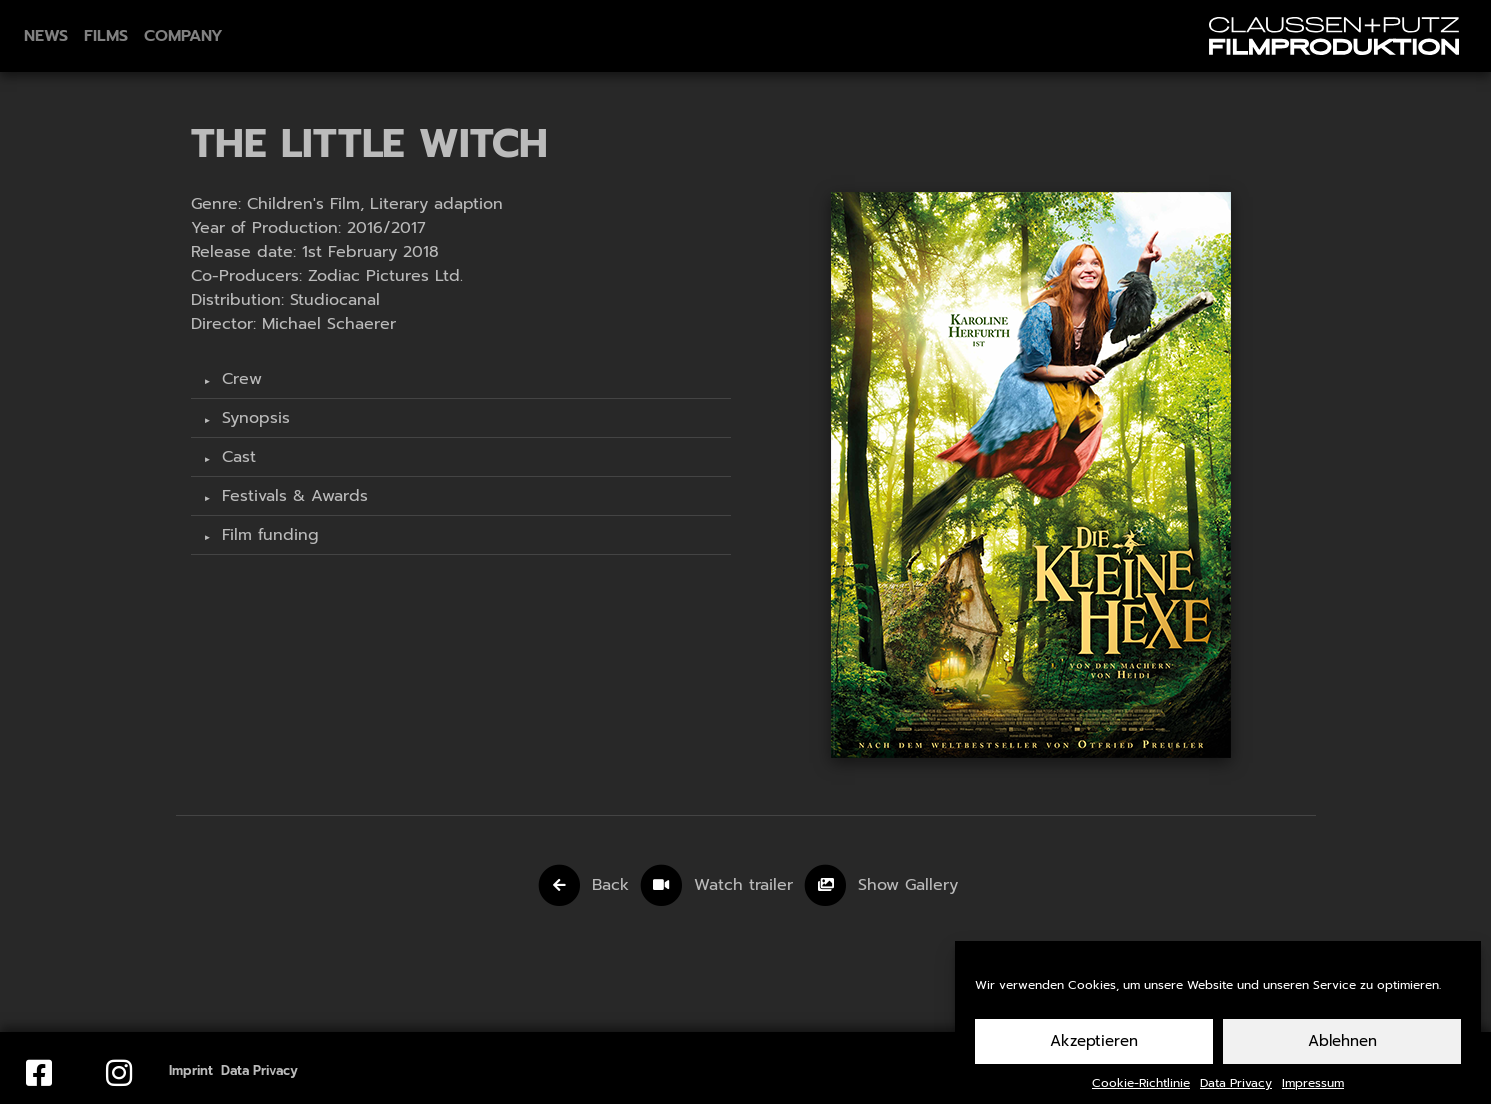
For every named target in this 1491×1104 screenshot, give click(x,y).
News (46, 36)
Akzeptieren (1094, 1052)
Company (183, 36)
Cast (236, 457)
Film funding (267, 535)
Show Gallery (908, 885)
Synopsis (253, 418)
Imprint (191, 1070)
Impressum (1313, 1093)
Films (106, 36)
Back (610, 885)
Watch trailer (746, 885)
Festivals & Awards (292, 496)
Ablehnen (1342, 1052)
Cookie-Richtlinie (1141, 1093)
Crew (239, 379)
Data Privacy (1236, 1093)
